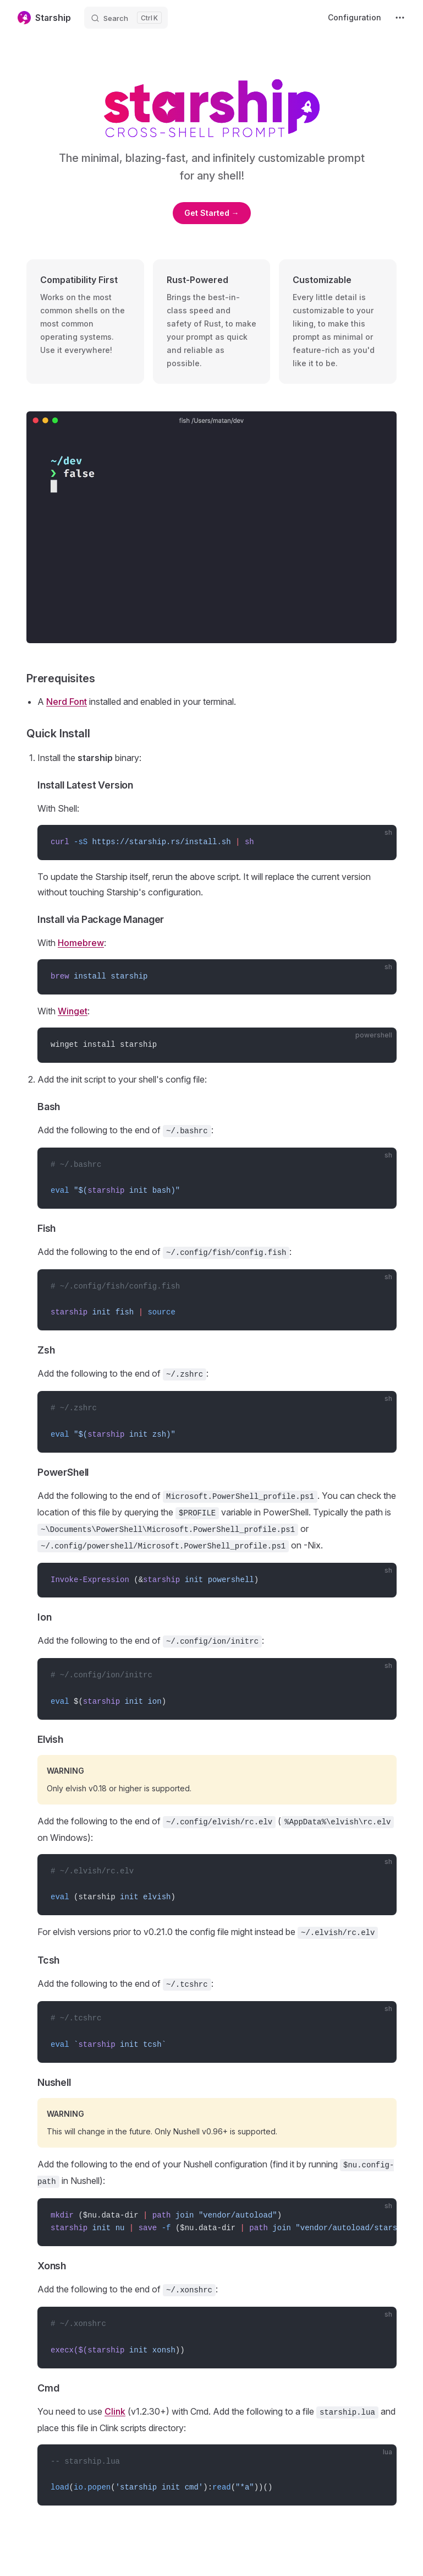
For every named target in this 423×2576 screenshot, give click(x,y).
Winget (72, 1011)
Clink (115, 2411)
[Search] (126, 18)
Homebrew (81, 942)
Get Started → (211, 213)
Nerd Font (66, 701)
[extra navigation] (400, 17)
